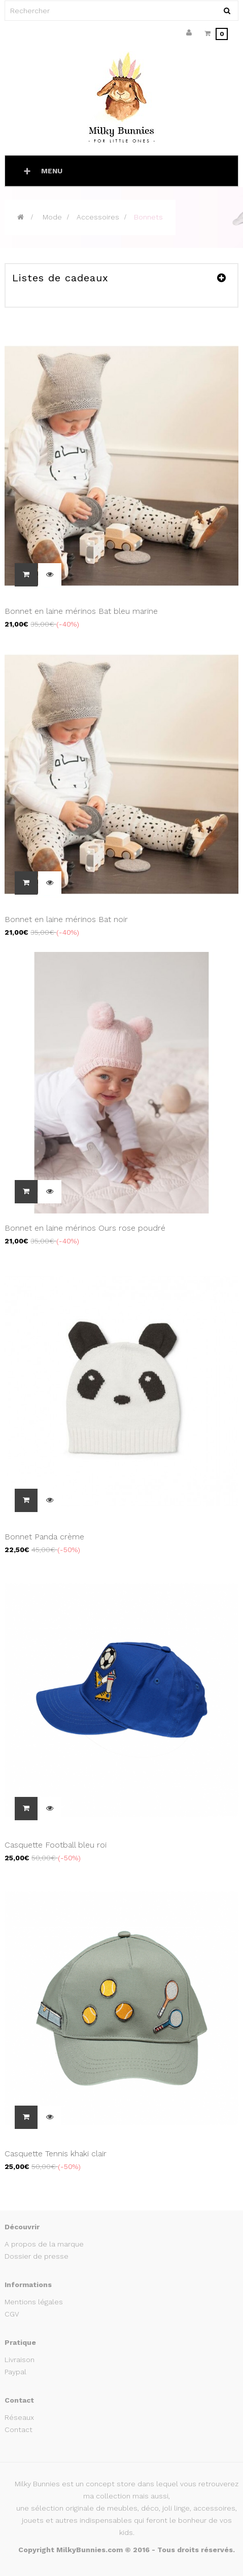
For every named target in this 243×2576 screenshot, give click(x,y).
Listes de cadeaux (60, 278)
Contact (18, 2429)
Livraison (19, 2360)
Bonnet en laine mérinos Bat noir (66, 919)
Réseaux (19, 2417)
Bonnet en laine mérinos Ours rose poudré (85, 1228)
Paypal (15, 2372)
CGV (12, 2314)
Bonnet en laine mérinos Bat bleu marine (81, 611)
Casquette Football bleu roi (56, 1845)
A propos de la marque (44, 2244)
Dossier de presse (36, 2256)
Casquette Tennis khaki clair (56, 2153)
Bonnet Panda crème (44, 1536)
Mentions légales (34, 2302)
